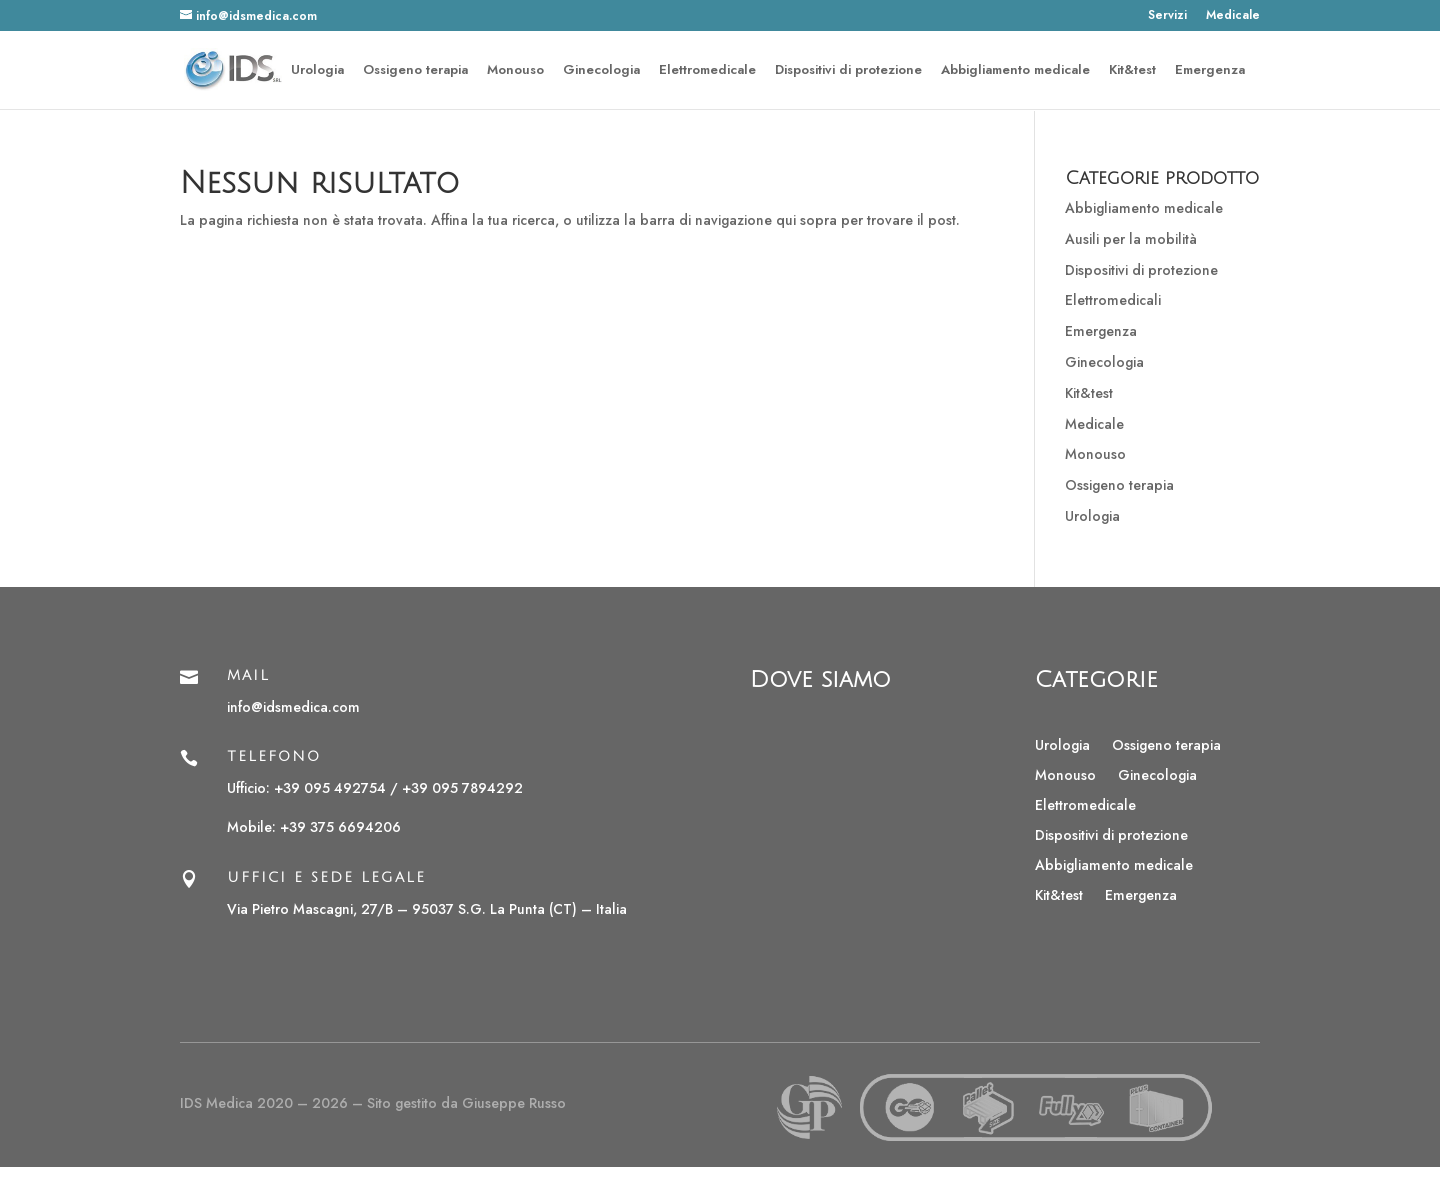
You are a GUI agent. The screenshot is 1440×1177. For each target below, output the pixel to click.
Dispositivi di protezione (848, 71)
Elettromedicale (707, 71)
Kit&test (1132, 71)
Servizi (1167, 16)
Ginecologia (601, 71)
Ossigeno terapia (415, 71)
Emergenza (1210, 71)
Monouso (515, 71)
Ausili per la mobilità (1131, 239)
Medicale (1233, 16)
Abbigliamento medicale (1015, 71)
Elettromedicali (1113, 300)
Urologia (317, 71)
